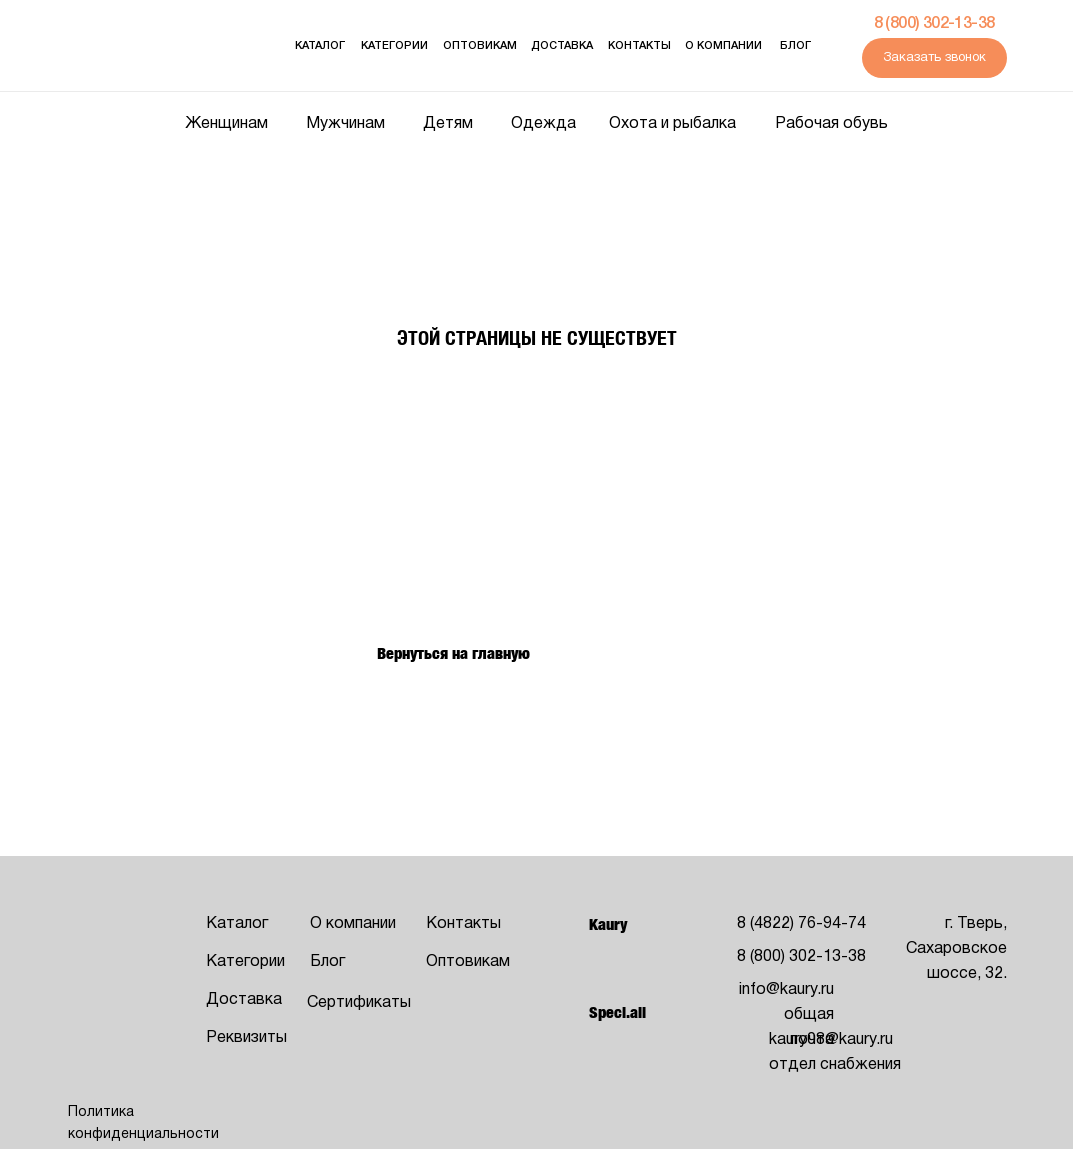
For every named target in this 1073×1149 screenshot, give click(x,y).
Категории (394, 46)
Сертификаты (359, 1003)
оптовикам (480, 46)
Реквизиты (246, 1038)
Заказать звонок (934, 58)
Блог (795, 46)
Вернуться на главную (453, 653)
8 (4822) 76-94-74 (801, 924)
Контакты (639, 46)
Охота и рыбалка (672, 124)
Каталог (320, 46)
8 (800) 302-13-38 (934, 24)
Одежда (543, 124)
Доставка (562, 46)
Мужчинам (345, 124)
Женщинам (226, 124)
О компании (723, 46)
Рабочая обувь (831, 124)
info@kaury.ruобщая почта (786, 1015)
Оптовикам (468, 962)
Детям (448, 124)
